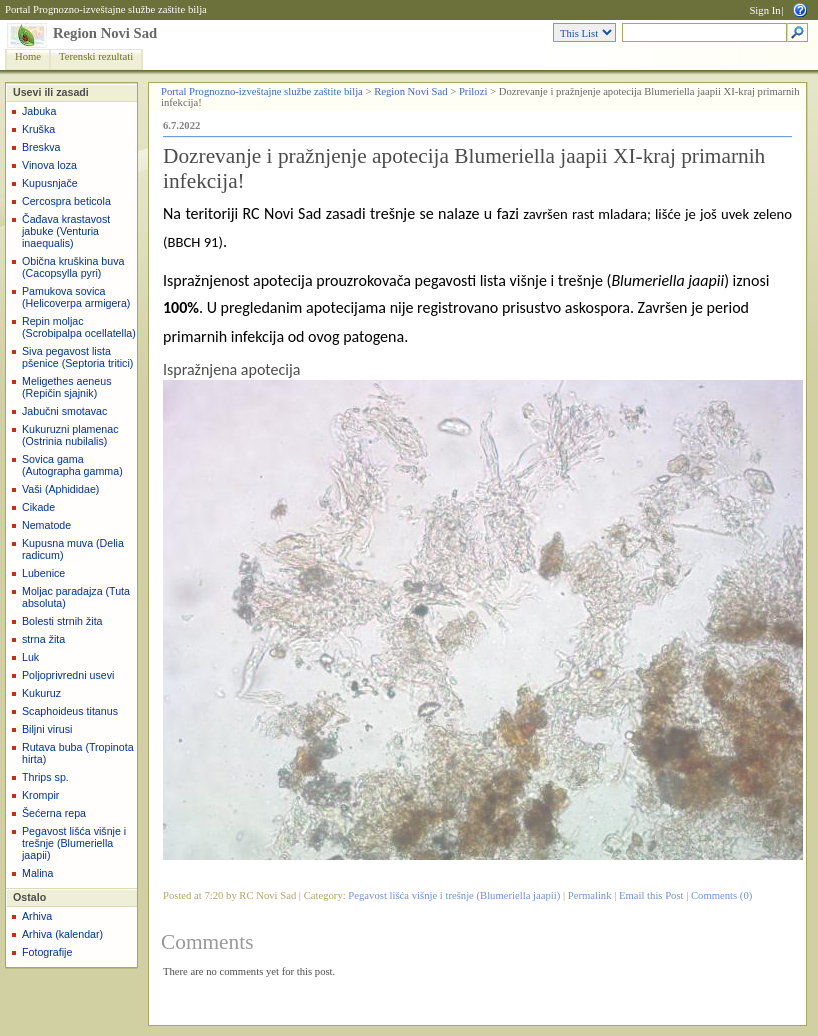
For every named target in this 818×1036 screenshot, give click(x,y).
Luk (30, 657)
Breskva (41, 147)
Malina (37, 873)
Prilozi (473, 91)
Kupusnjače (50, 183)
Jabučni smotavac (64, 411)
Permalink (590, 895)
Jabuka (39, 111)
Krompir (40, 795)
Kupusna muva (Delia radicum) (73, 549)
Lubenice (43, 573)
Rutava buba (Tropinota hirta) (78, 753)
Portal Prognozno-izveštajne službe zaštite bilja (106, 9)
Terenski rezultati (96, 56)
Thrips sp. (45, 777)
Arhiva (37, 916)
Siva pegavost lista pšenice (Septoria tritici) (77, 357)
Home (28, 56)
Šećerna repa (54, 813)
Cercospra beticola (66, 201)
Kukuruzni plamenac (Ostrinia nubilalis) (70, 435)
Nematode (46, 525)
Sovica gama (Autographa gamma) (72, 465)
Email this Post (651, 895)
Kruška (38, 129)
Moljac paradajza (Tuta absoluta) (76, 597)
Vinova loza (49, 165)
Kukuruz (41, 693)
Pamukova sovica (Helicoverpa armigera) (76, 297)
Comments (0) (721, 895)
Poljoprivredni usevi (68, 675)
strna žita (43, 639)
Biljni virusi (47, 729)
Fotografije (47, 952)
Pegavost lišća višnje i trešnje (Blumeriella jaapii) (74, 843)
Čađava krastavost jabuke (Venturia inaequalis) (66, 231)
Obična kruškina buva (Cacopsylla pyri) (73, 267)
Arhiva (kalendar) (62, 934)
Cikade (38, 507)
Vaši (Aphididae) (60, 489)
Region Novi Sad (105, 33)
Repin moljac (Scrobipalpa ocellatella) (79, 327)
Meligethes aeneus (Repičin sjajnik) (66, 387)
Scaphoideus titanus (70, 711)
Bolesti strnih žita (62, 621)
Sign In (764, 10)
